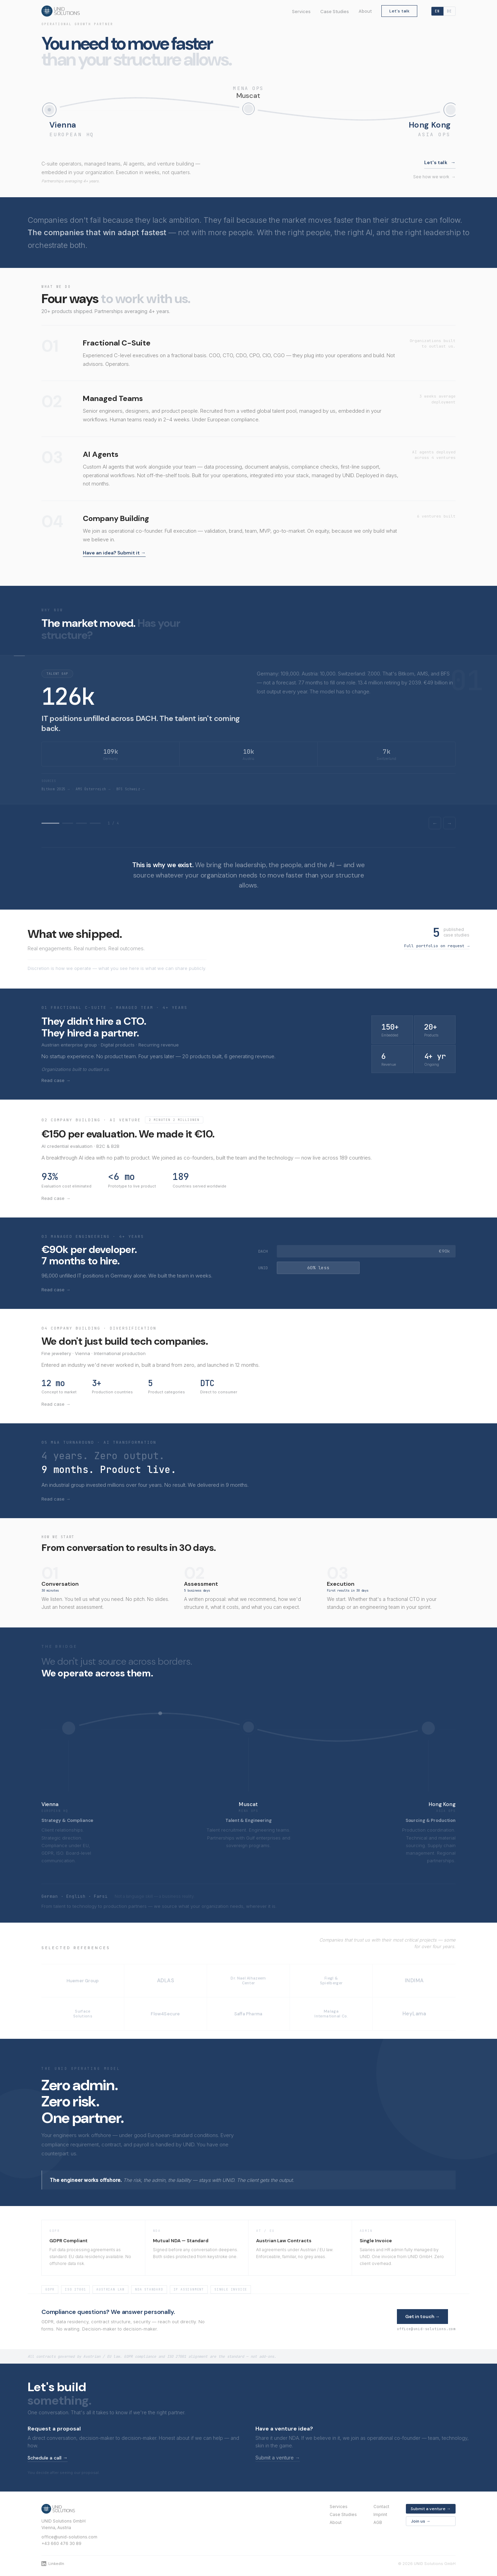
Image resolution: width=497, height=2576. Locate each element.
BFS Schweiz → (130, 789)
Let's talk (399, 11)
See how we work (434, 176)
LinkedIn (52, 2564)
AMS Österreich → (93, 789)
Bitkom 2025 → (55, 789)
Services (301, 11)
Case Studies (334, 11)
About (365, 11)
